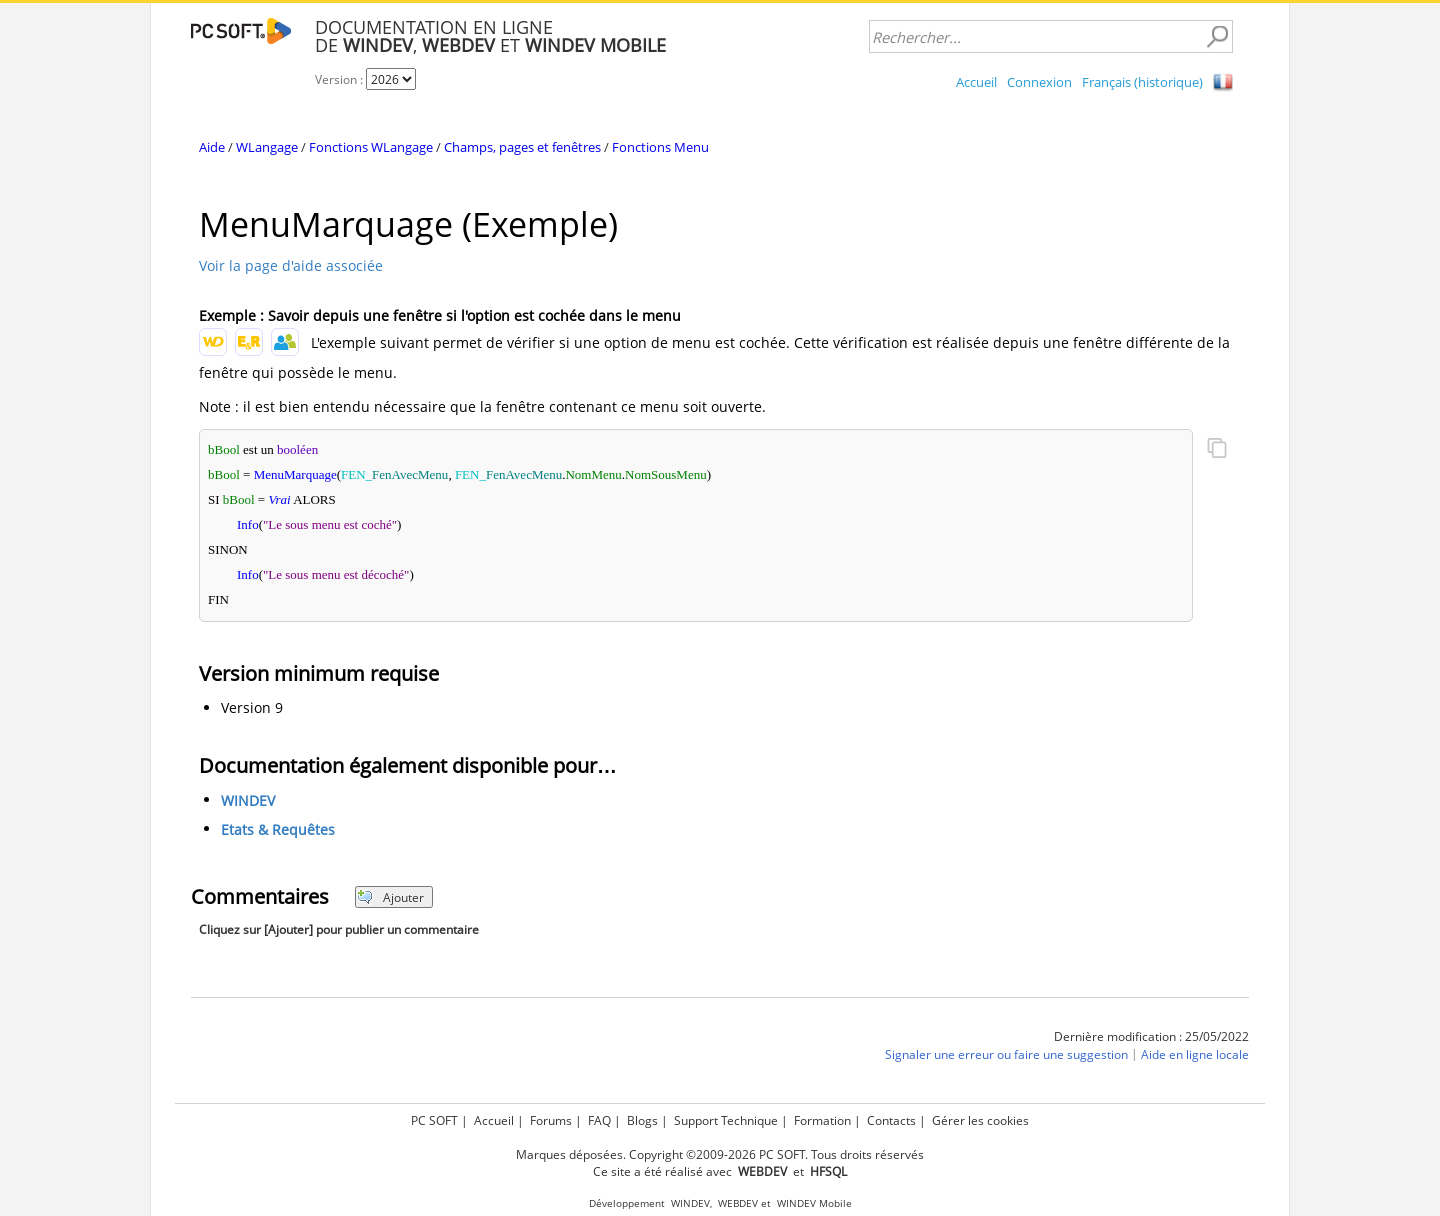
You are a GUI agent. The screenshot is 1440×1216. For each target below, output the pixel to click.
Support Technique (726, 1120)
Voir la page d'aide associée (291, 265)
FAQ (599, 1120)
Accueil (976, 82)
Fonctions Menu (660, 147)
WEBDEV (738, 1203)
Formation (822, 1120)
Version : (340, 79)
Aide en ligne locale (1195, 1055)
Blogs (642, 1120)
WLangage (267, 147)
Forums (551, 1120)
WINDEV (248, 801)
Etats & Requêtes (278, 830)
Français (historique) (1142, 82)
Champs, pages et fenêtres (522, 147)
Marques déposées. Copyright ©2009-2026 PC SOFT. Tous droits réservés (720, 1154)
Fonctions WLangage (371, 147)
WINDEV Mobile (814, 1203)
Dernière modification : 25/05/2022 (1151, 1036)
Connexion (1039, 82)
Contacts (891, 1120)
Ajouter (390, 897)
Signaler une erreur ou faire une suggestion (1006, 1055)
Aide (212, 147)
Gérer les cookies (980, 1120)
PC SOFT (434, 1120)
